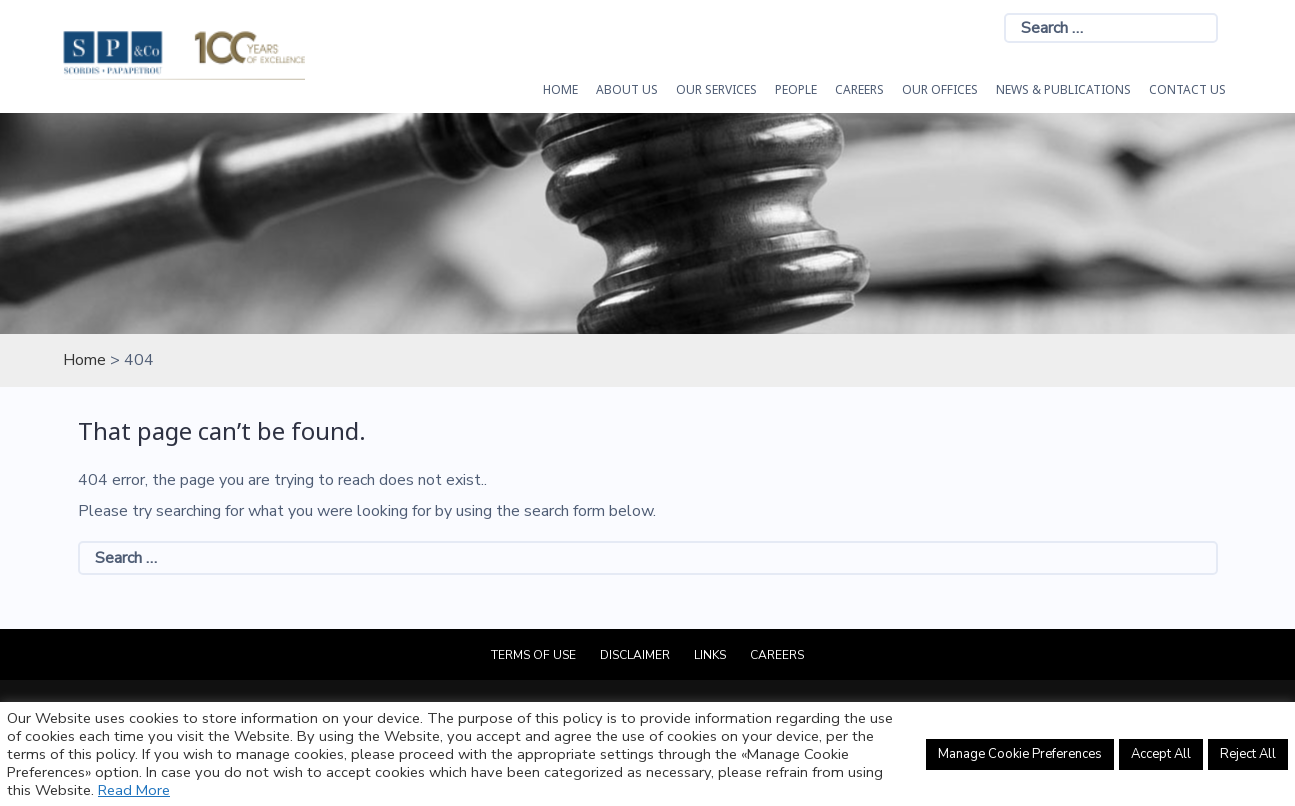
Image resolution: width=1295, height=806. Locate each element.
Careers (859, 89)
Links (710, 655)
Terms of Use (533, 655)
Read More (134, 790)
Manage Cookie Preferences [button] (1020, 754)
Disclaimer (635, 655)
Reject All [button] (1248, 754)
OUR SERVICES (716, 89)
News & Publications (1063, 89)
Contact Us (1187, 89)
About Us (627, 89)
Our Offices (940, 89)
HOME (560, 89)
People (796, 89)
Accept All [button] (1161, 754)
